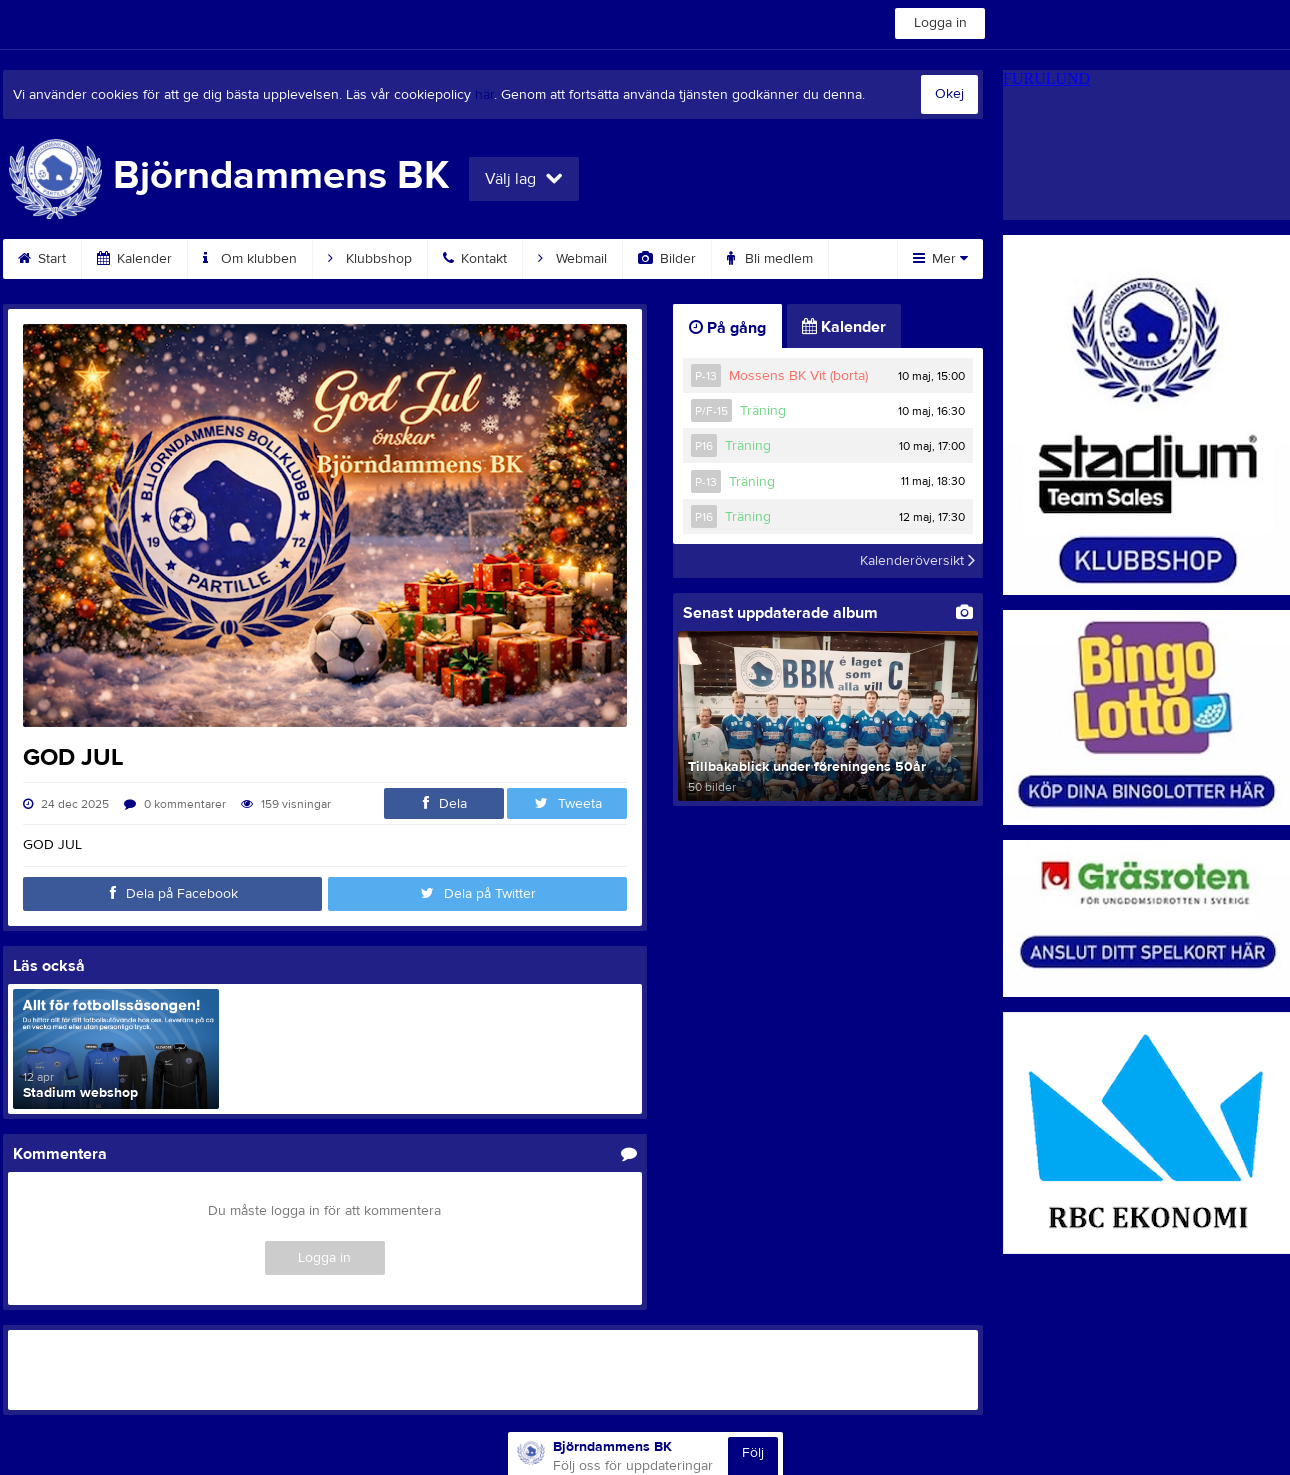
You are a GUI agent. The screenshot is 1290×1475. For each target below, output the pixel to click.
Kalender (134, 259)
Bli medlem (770, 259)
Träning (763, 411)
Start (42, 259)
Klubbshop (370, 259)
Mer (940, 259)
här (484, 95)
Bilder (667, 259)
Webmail (572, 259)
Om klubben (250, 259)
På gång (727, 328)
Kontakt (475, 259)
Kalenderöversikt (917, 561)
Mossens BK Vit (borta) (798, 376)
